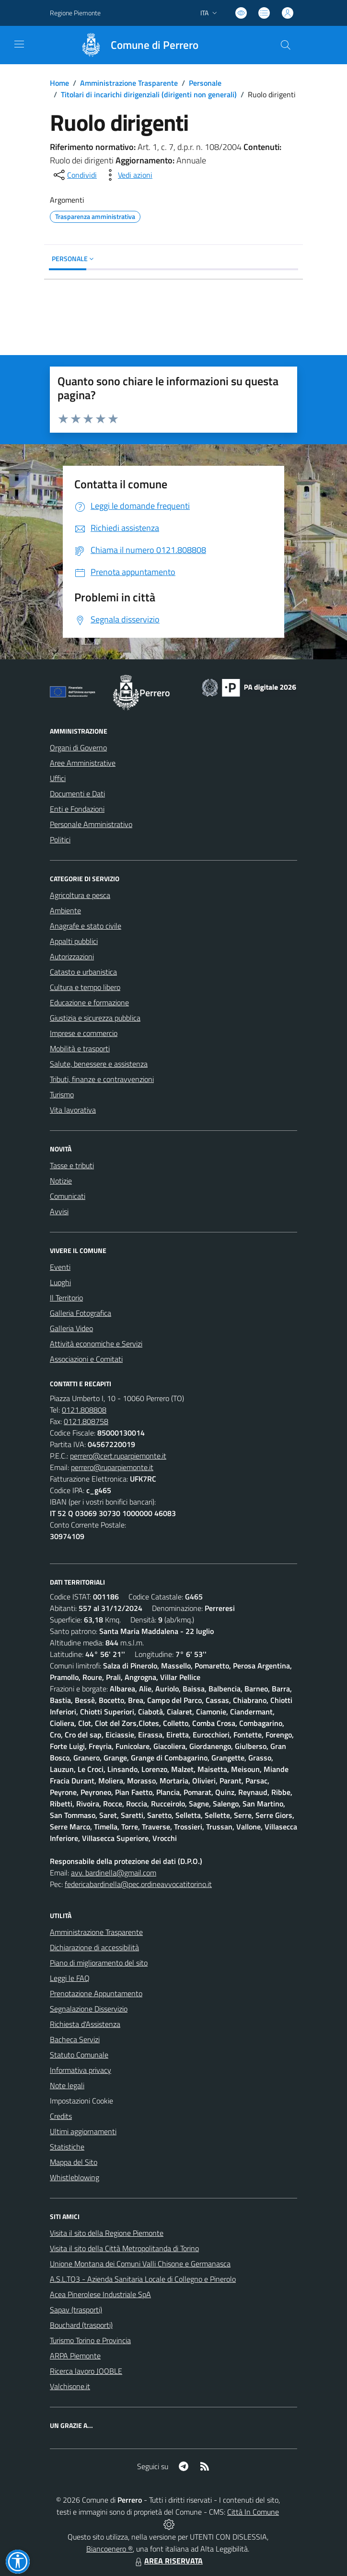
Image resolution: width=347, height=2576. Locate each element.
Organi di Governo (78, 747)
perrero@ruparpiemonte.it (112, 1467)
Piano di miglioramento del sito (99, 1962)
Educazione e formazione (89, 1002)
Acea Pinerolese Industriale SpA (100, 2294)
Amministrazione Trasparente (129, 83)
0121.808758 (86, 1421)
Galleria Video (71, 1328)
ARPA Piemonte (75, 2355)
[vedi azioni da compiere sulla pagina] (127, 175)
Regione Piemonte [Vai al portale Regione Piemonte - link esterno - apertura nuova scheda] (75, 13)
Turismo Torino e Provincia (90, 2340)
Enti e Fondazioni (77, 809)
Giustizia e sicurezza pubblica (95, 1018)
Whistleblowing (74, 2177)
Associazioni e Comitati (86, 1359)
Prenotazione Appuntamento (96, 1993)
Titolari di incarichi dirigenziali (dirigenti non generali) (149, 94)
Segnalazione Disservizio (88, 2008)
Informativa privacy (80, 2070)
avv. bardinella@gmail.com (113, 1872)
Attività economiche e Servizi (96, 1343)
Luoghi (60, 1282)
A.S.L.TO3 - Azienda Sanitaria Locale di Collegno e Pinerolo (143, 2279)
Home (59, 83)
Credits (61, 2116)
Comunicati (67, 1196)
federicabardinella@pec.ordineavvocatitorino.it (138, 1884)
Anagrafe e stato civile (85, 926)
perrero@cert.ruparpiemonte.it (118, 1455)
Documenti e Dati (77, 793)
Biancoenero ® (109, 2548)
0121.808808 (84, 1409)
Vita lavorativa (73, 1110)
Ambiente (65, 910)
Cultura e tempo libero (85, 987)
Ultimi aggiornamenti (83, 2131)
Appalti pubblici (74, 941)
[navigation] (19, 44)
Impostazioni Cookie (81, 2100)
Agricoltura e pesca (80, 895)
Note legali (67, 2085)
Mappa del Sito (73, 2162)
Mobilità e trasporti (80, 1048)
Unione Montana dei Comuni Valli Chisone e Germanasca (140, 2263)
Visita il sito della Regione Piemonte (106, 2233)
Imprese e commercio (83, 1033)
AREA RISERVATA (168, 2560)
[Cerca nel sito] (285, 45)
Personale (205, 83)
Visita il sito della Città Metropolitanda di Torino (124, 2248)
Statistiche (67, 2146)
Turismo (62, 1094)
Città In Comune (253, 2512)
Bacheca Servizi (75, 2039)
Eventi (60, 1267)
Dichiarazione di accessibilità (94, 1947)
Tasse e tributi (72, 1165)
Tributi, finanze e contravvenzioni (102, 1079)
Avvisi (59, 1211)
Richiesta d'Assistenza (85, 2024)
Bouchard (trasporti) (81, 2325)
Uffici (58, 778)
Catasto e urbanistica (83, 972)
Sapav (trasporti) (76, 2309)
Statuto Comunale (79, 2054)
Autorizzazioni (72, 956)
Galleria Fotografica (80, 1313)
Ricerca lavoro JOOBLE (86, 2371)
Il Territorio (66, 1297)
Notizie (61, 1180)
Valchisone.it (70, 2386)
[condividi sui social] (74, 175)
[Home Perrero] (134, 45)
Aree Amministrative (83, 763)
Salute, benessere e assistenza (99, 1064)
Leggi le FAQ (70, 1978)
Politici (60, 839)
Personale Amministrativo (91, 824)
